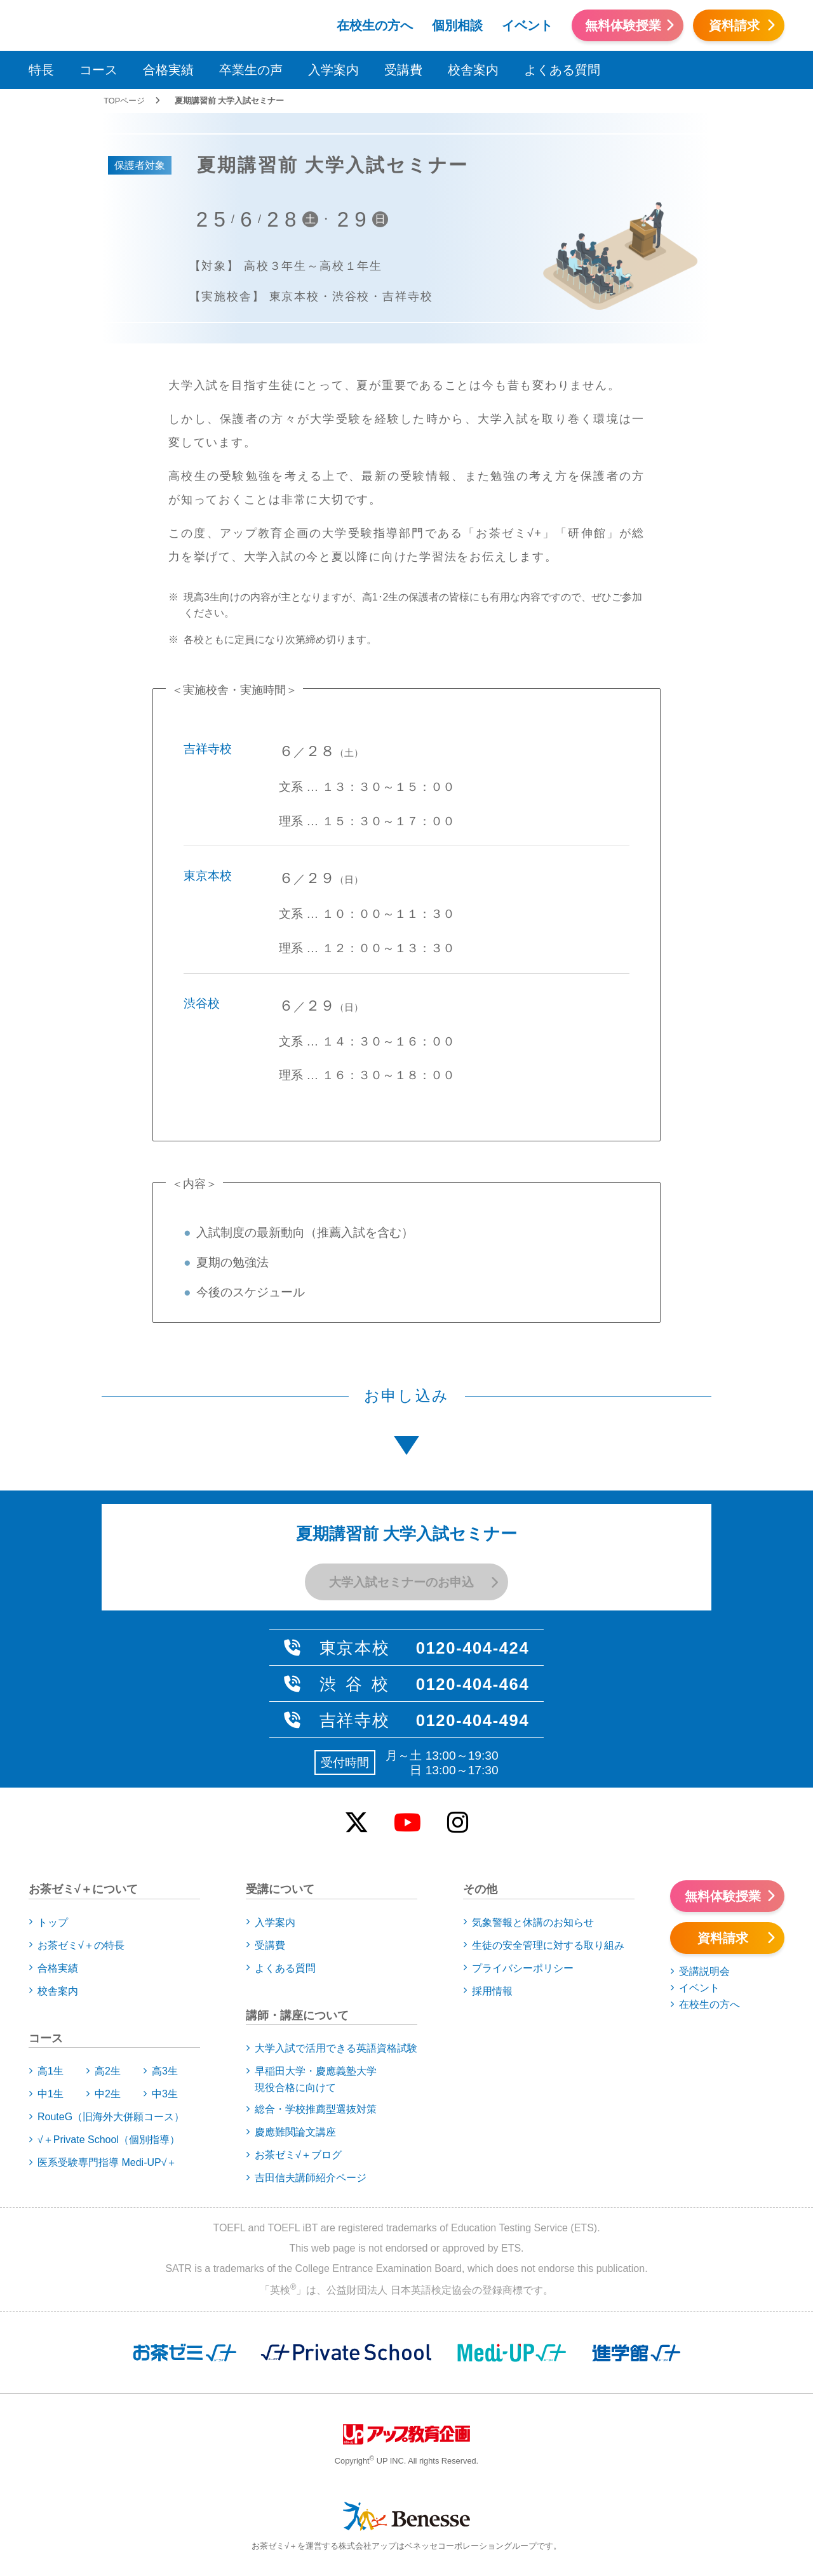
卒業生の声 (251, 70)
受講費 (403, 70)
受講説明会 (704, 1971)
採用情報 (492, 1991)
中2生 (108, 2093)
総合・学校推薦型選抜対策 (316, 2109)
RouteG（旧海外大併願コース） (110, 2116)
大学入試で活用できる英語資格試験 (336, 2048)
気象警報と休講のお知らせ (533, 1922)
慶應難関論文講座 (295, 2132)
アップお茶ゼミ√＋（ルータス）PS (208, 23)
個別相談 (457, 25)
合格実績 (168, 70)
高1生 (50, 2071)
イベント (527, 25)
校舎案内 (473, 70)
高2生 (108, 2071)
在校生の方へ (375, 25)
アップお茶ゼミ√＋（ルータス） (72, 23)
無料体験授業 (623, 25)
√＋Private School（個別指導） (108, 2139)
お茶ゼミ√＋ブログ (298, 2154)
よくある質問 (562, 70)
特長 (41, 70)
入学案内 (333, 70)
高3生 (165, 2071)
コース (98, 70)
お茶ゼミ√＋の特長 (80, 1945)
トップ (52, 1922)
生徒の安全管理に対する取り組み (548, 1945)
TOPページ (124, 100)
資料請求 (734, 25)
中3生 (165, 2093)
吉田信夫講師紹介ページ (310, 2177)
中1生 (50, 2093)
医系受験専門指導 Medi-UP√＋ (107, 2162)
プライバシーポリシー (523, 1968)
